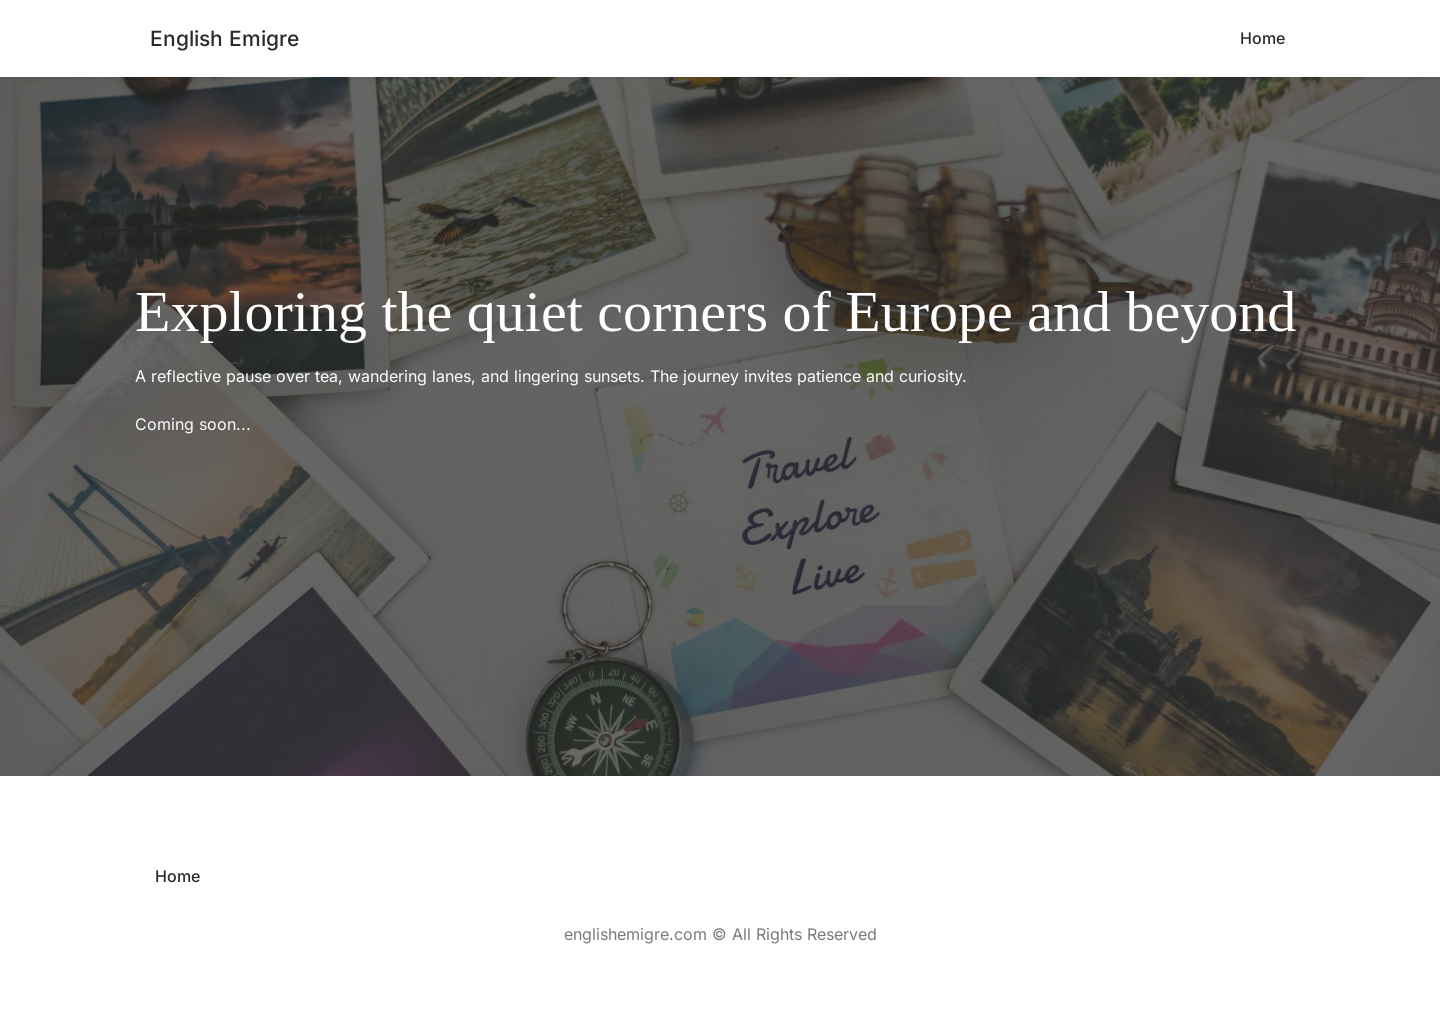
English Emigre (224, 38)
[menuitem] (1262, 38)
